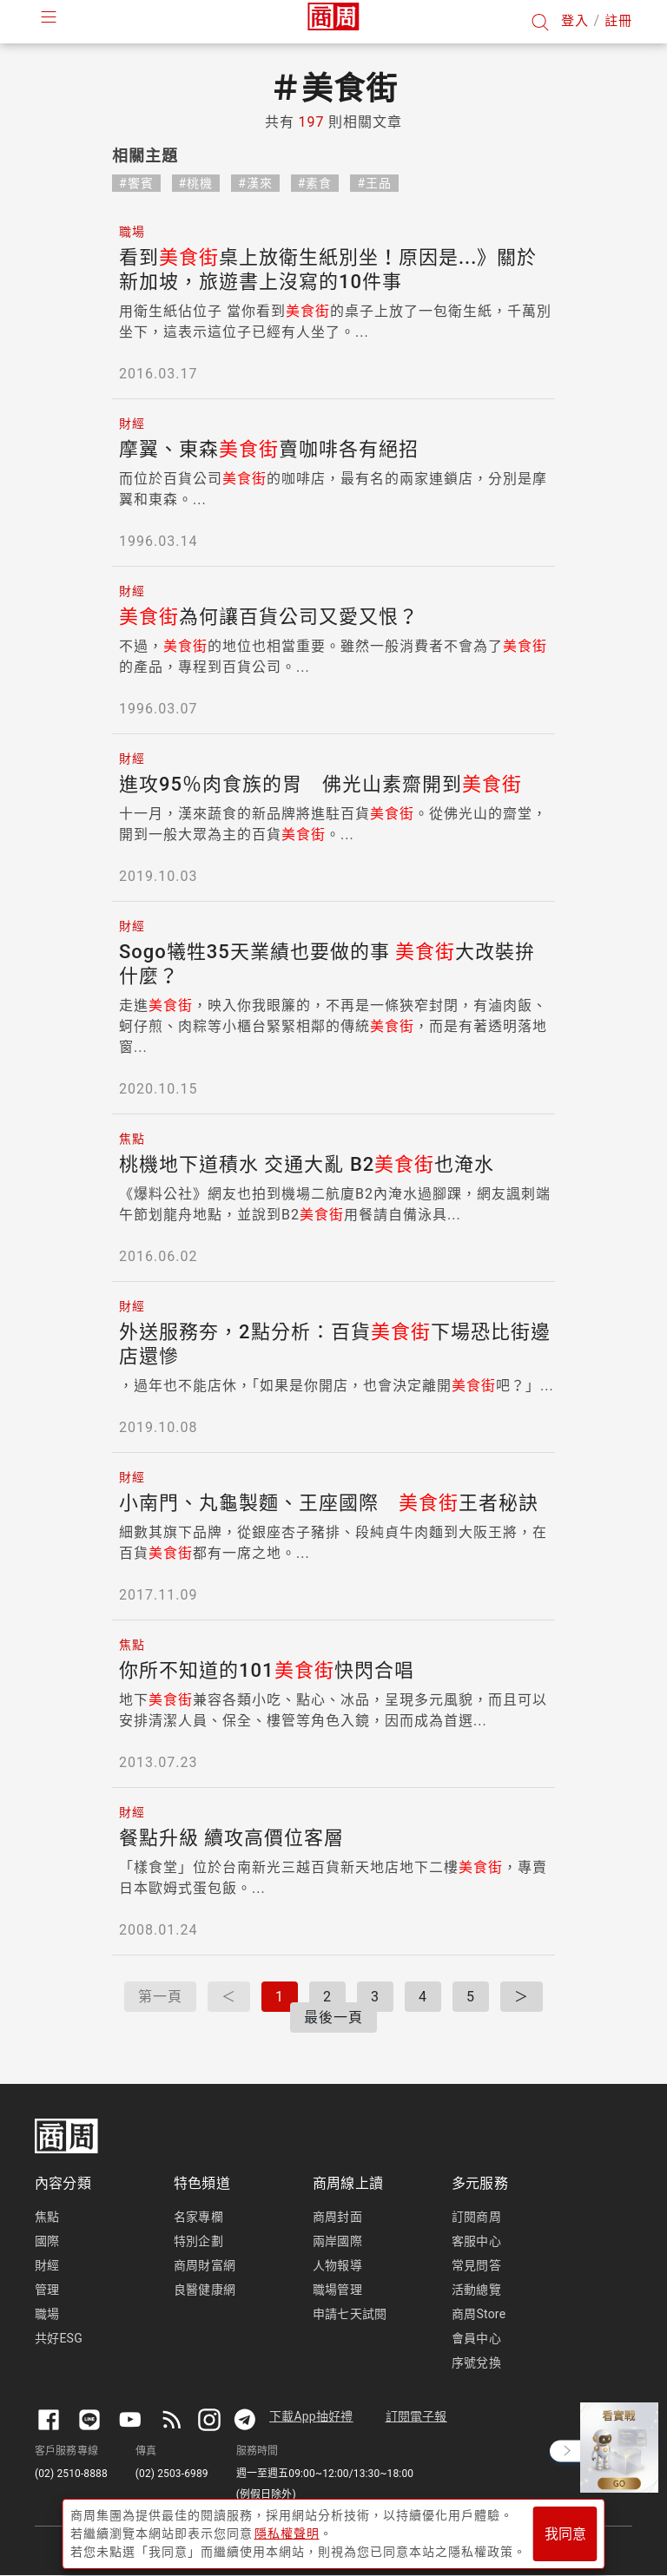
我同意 (565, 2534)
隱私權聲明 (287, 2533)
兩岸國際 (337, 2241)
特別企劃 (198, 2241)
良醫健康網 (204, 2290)
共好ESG (59, 2338)
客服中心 (476, 2241)
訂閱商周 (476, 2217)
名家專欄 (198, 2217)
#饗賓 (136, 183)
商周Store (478, 2314)
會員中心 (476, 2338)
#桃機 (196, 183)
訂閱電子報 (416, 2416)
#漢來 (255, 183)
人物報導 (337, 2265)
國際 (47, 2241)
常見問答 (476, 2265)
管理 (47, 2290)
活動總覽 (476, 2290)
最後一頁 (333, 2017)
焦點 (47, 2217)
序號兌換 (476, 2362)
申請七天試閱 (349, 2314)
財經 (47, 2265)
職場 (47, 2314)
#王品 (374, 183)
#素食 (315, 183)
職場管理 (337, 2290)
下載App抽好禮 (311, 2416)
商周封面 (337, 2217)
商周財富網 (204, 2265)
